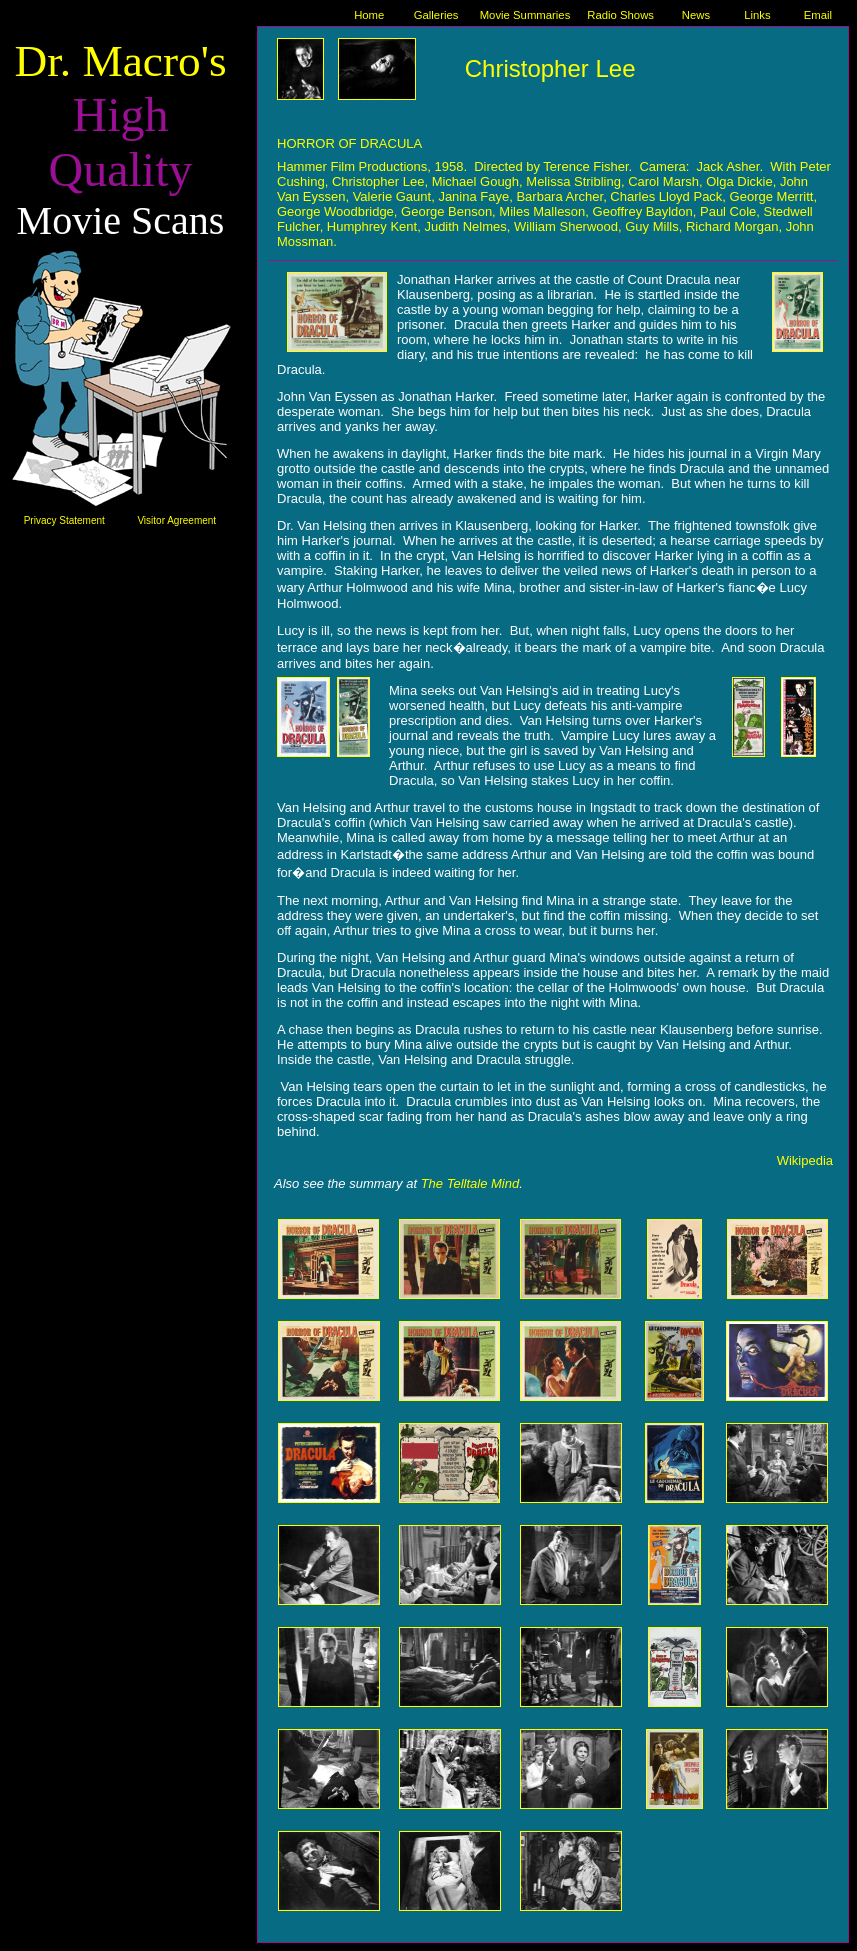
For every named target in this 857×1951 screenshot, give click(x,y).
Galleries (436, 15)
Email (818, 15)
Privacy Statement (64, 520)
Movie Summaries (525, 15)
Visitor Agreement (176, 520)
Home (369, 15)
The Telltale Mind (470, 1183)
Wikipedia (805, 1160)
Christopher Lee (550, 68)
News (696, 15)
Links (757, 15)
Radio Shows (620, 15)
